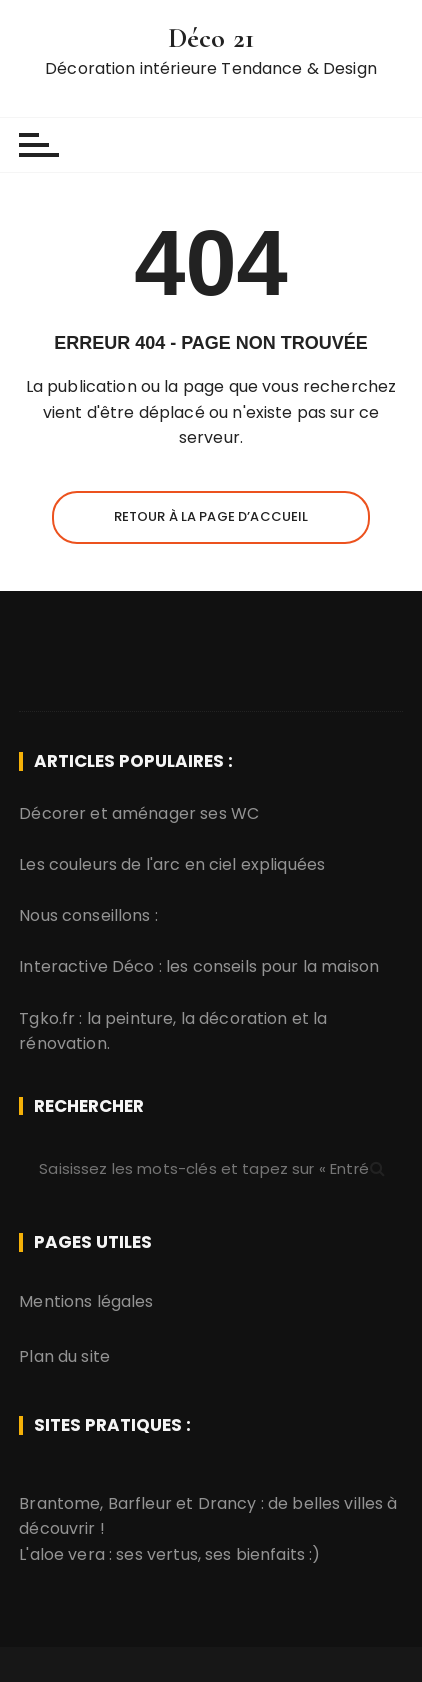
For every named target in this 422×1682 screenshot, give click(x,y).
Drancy (227, 1503)
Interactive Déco (86, 966)
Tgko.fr (47, 1018)
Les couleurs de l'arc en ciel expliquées (172, 864)
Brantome (59, 1503)
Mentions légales (86, 1301)
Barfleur (140, 1503)
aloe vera (67, 1554)
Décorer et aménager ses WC (139, 813)
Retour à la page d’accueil (211, 516)
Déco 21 (211, 38)
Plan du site (64, 1356)
